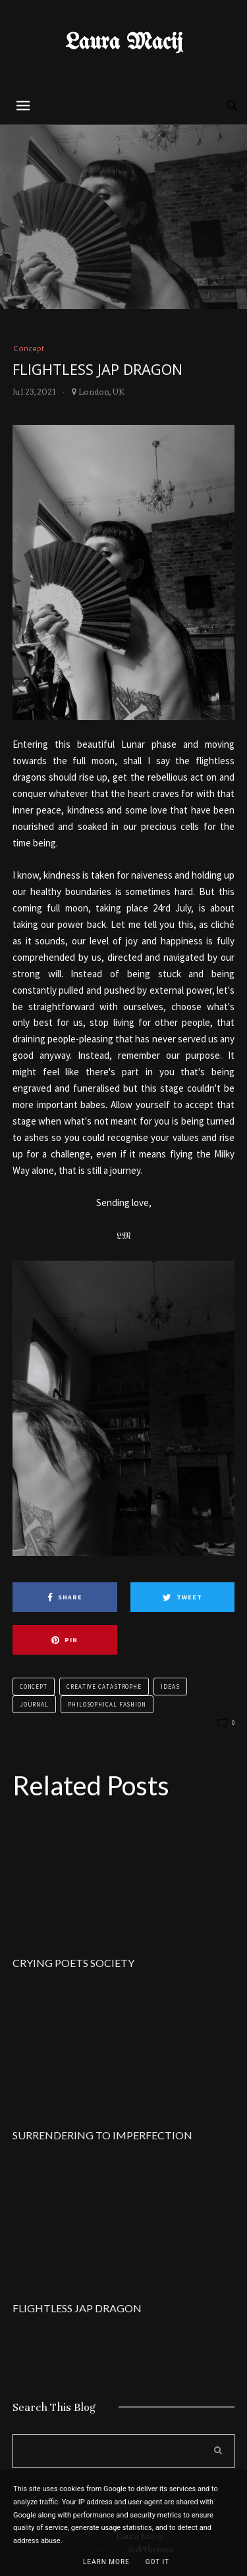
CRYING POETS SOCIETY (73, 1962)
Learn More (106, 2561)
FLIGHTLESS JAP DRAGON (77, 2308)
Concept (28, 348)
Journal (34, 1704)
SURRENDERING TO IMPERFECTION (102, 2135)
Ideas (170, 1686)
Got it (157, 2561)
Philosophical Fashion (107, 1704)
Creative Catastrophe (104, 1686)
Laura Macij (123, 43)
